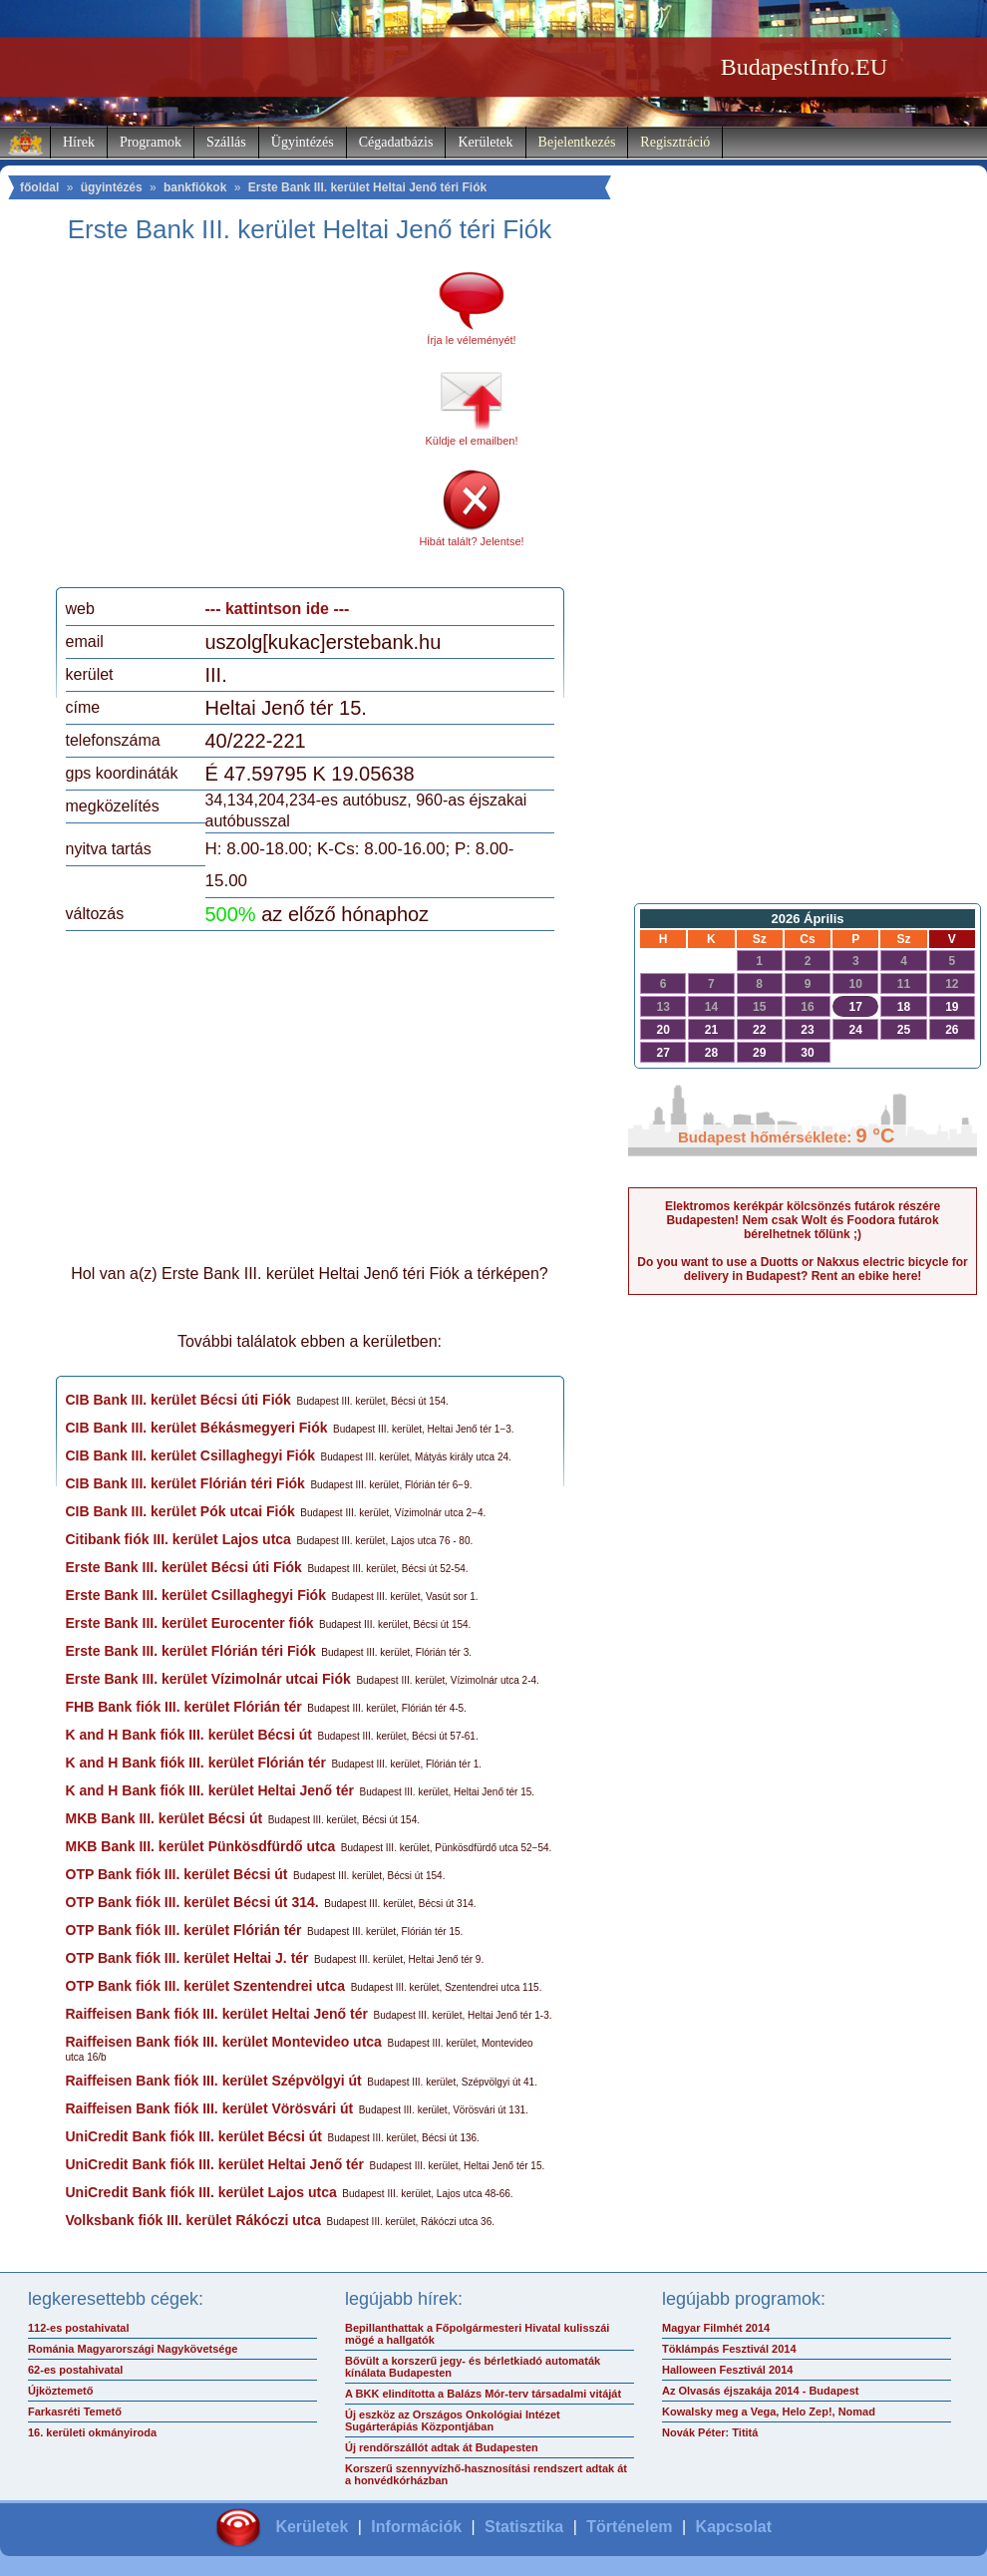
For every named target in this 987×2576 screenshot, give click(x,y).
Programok (150, 142)
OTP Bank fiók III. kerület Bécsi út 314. (192, 1902)
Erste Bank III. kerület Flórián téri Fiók (191, 1651)
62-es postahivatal (75, 2370)
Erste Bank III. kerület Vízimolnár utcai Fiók (208, 1679)
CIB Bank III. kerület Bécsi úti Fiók (178, 1400)
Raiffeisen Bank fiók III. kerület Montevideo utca (224, 2042)
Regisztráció (675, 142)
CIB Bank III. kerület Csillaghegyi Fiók (191, 1455)
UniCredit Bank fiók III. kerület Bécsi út (194, 2136)
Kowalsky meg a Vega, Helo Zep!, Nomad (768, 2411)
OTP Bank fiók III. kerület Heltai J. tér (187, 1958)
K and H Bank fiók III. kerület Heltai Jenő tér (210, 1790)
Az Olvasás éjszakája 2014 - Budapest (760, 2391)
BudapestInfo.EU (804, 67)
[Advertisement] (232, 422)
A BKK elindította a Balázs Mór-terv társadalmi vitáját (483, 2394)
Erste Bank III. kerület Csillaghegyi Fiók (196, 1595)
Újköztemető (60, 2391)
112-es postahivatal (79, 2328)
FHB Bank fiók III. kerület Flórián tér (184, 1707)
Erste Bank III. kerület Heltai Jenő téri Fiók (367, 187)
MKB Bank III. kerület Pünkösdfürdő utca (201, 1846)
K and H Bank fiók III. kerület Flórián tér (196, 1763)
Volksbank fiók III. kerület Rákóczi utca (194, 2220)
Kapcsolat (734, 2526)
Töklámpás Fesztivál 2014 (729, 2349)
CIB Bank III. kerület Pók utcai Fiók (180, 1511)
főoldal (39, 187)
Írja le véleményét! (471, 340)
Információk (416, 2526)
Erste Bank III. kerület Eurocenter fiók (190, 1623)
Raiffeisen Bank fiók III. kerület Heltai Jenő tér (217, 2014)
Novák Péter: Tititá (710, 2432)
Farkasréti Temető (75, 2411)
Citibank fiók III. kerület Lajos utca (178, 1539)
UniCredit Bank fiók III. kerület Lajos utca (201, 2192)
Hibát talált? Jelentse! (471, 541)
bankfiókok (195, 187)
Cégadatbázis (396, 142)
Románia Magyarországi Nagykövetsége (132, 2349)
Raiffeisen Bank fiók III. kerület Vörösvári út (210, 2108)
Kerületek (485, 142)
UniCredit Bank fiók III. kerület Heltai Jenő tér (215, 2164)
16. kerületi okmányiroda (92, 2432)
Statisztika (524, 2526)
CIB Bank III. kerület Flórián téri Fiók (185, 1483)
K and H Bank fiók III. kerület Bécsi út (189, 1735)
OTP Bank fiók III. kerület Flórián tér (184, 1930)
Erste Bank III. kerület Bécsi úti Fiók (184, 1567)
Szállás (226, 142)
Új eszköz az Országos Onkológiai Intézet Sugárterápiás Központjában (452, 2420)
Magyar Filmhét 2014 (716, 2328)
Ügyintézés (302, 142)
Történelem (629, 2526)
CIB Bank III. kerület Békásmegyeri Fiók (197, 1428)
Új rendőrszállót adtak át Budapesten (441, 2447)
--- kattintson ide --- (277, 608)
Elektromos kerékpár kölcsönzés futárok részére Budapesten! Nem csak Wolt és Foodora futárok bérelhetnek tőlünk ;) (802, 1220)
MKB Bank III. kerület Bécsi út (164, 1818)
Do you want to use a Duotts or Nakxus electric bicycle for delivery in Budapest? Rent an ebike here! (802, 1269)
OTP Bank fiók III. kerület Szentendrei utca (206, 1986)
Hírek (79, 142)
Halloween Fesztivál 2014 (727, 2370)
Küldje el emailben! (472, 441)
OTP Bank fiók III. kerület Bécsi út (177, 1874)
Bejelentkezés (577, 142)
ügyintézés (112, 187)
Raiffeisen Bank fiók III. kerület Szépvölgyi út (214, 2081)
